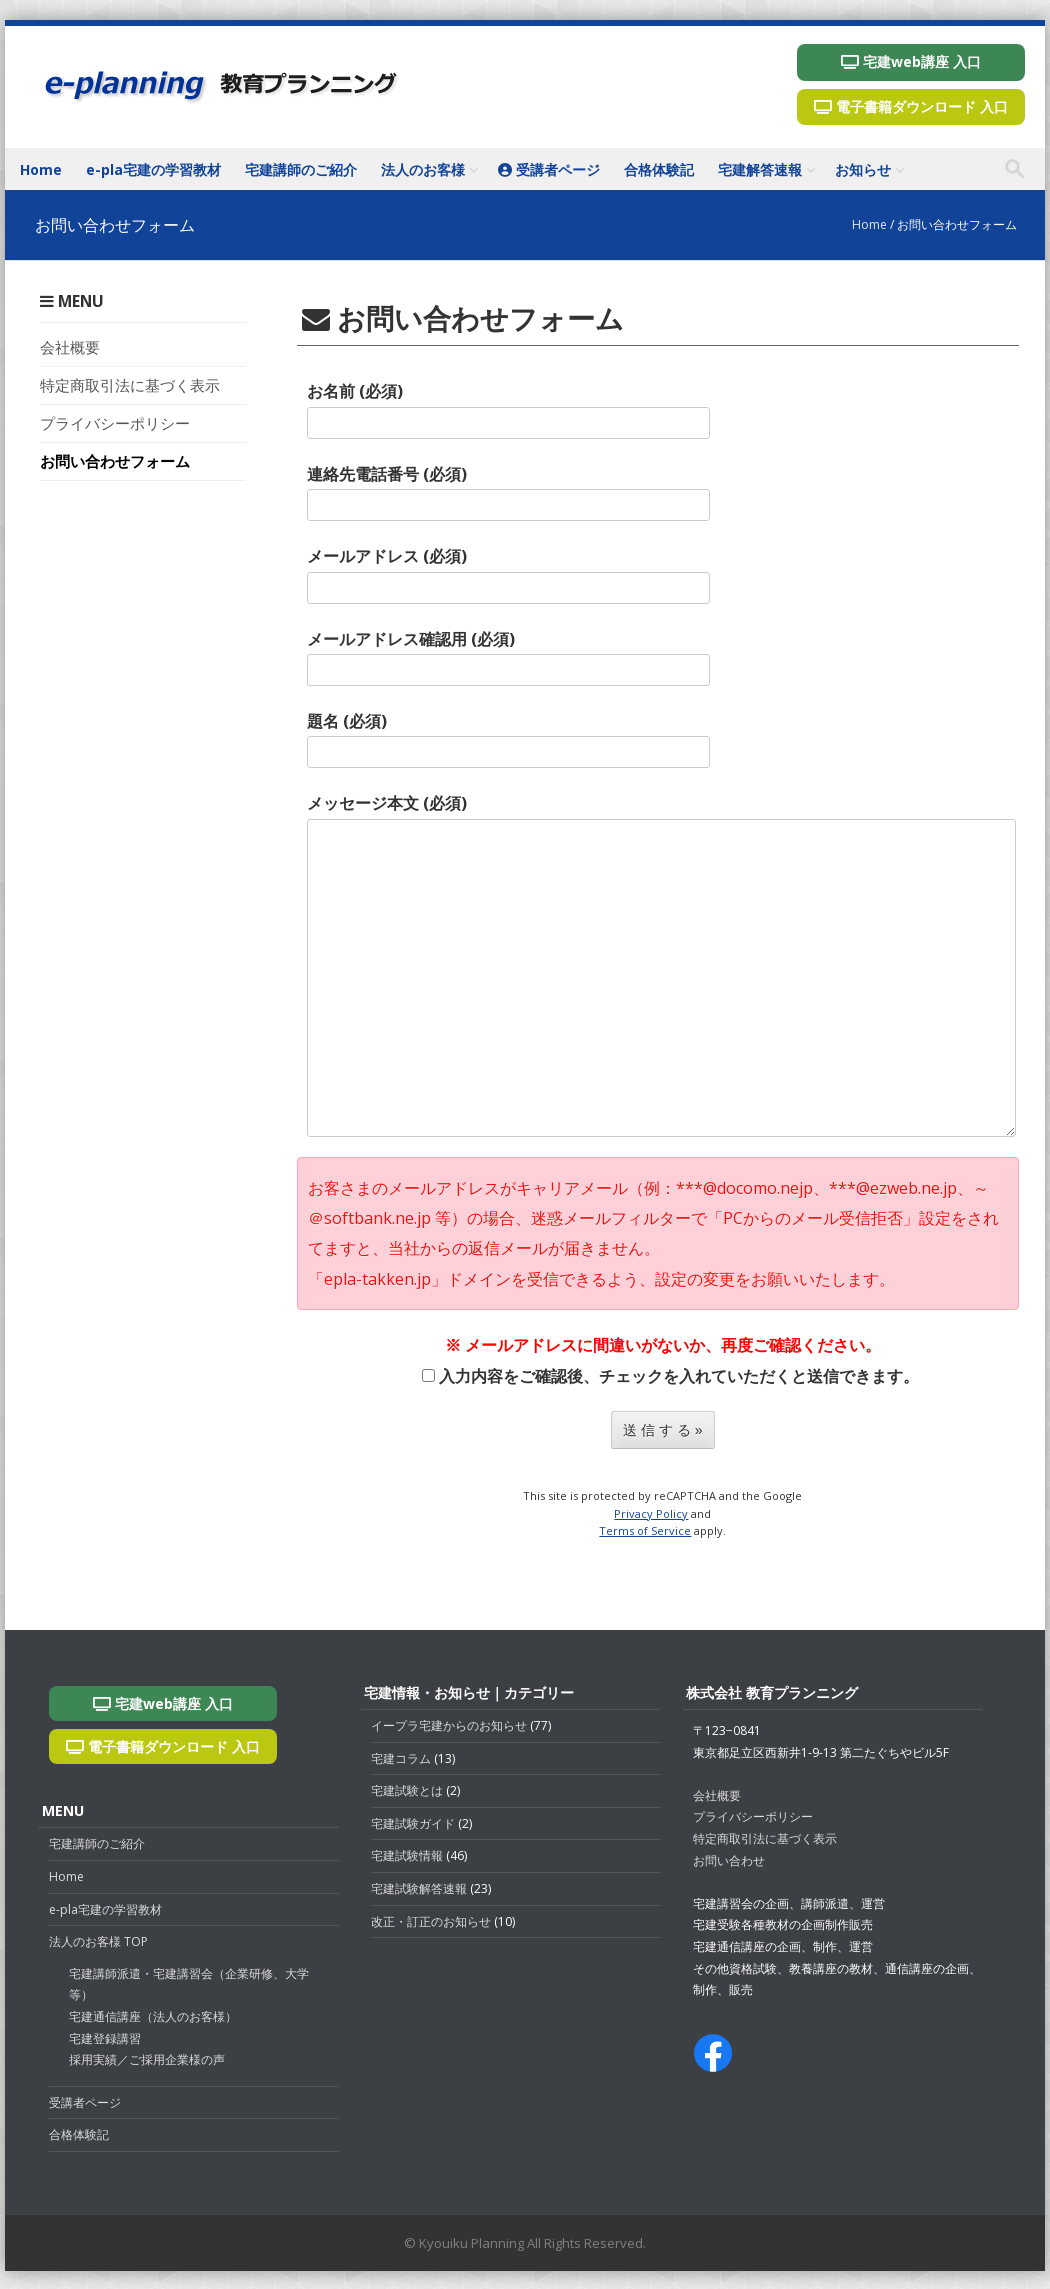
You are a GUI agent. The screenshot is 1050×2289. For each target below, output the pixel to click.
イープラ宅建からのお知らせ (449, 1725)
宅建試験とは (407, 1790)
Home (41, 169)
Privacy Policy (651, 1513)
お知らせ (863, 169)
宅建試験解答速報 (419, 1888)
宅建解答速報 (760, 169)
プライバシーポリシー (115, 423)
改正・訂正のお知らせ (431, 1921)
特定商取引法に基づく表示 (130, 385)
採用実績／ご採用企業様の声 (147, 2059)
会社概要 (70, 347)
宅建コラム (401, 1758)
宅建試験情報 (407, 1855)
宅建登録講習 (105, 2038)
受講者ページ (549, 169)
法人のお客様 (423, 169)
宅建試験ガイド (413, 1823)
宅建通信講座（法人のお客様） (153, 2016)
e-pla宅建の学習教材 (153, 169)
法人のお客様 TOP (98, 1941)
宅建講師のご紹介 (301, 169)
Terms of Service (645, 1530)
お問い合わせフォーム (115, 461)
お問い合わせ (729, 1860)
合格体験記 (659, 169)
